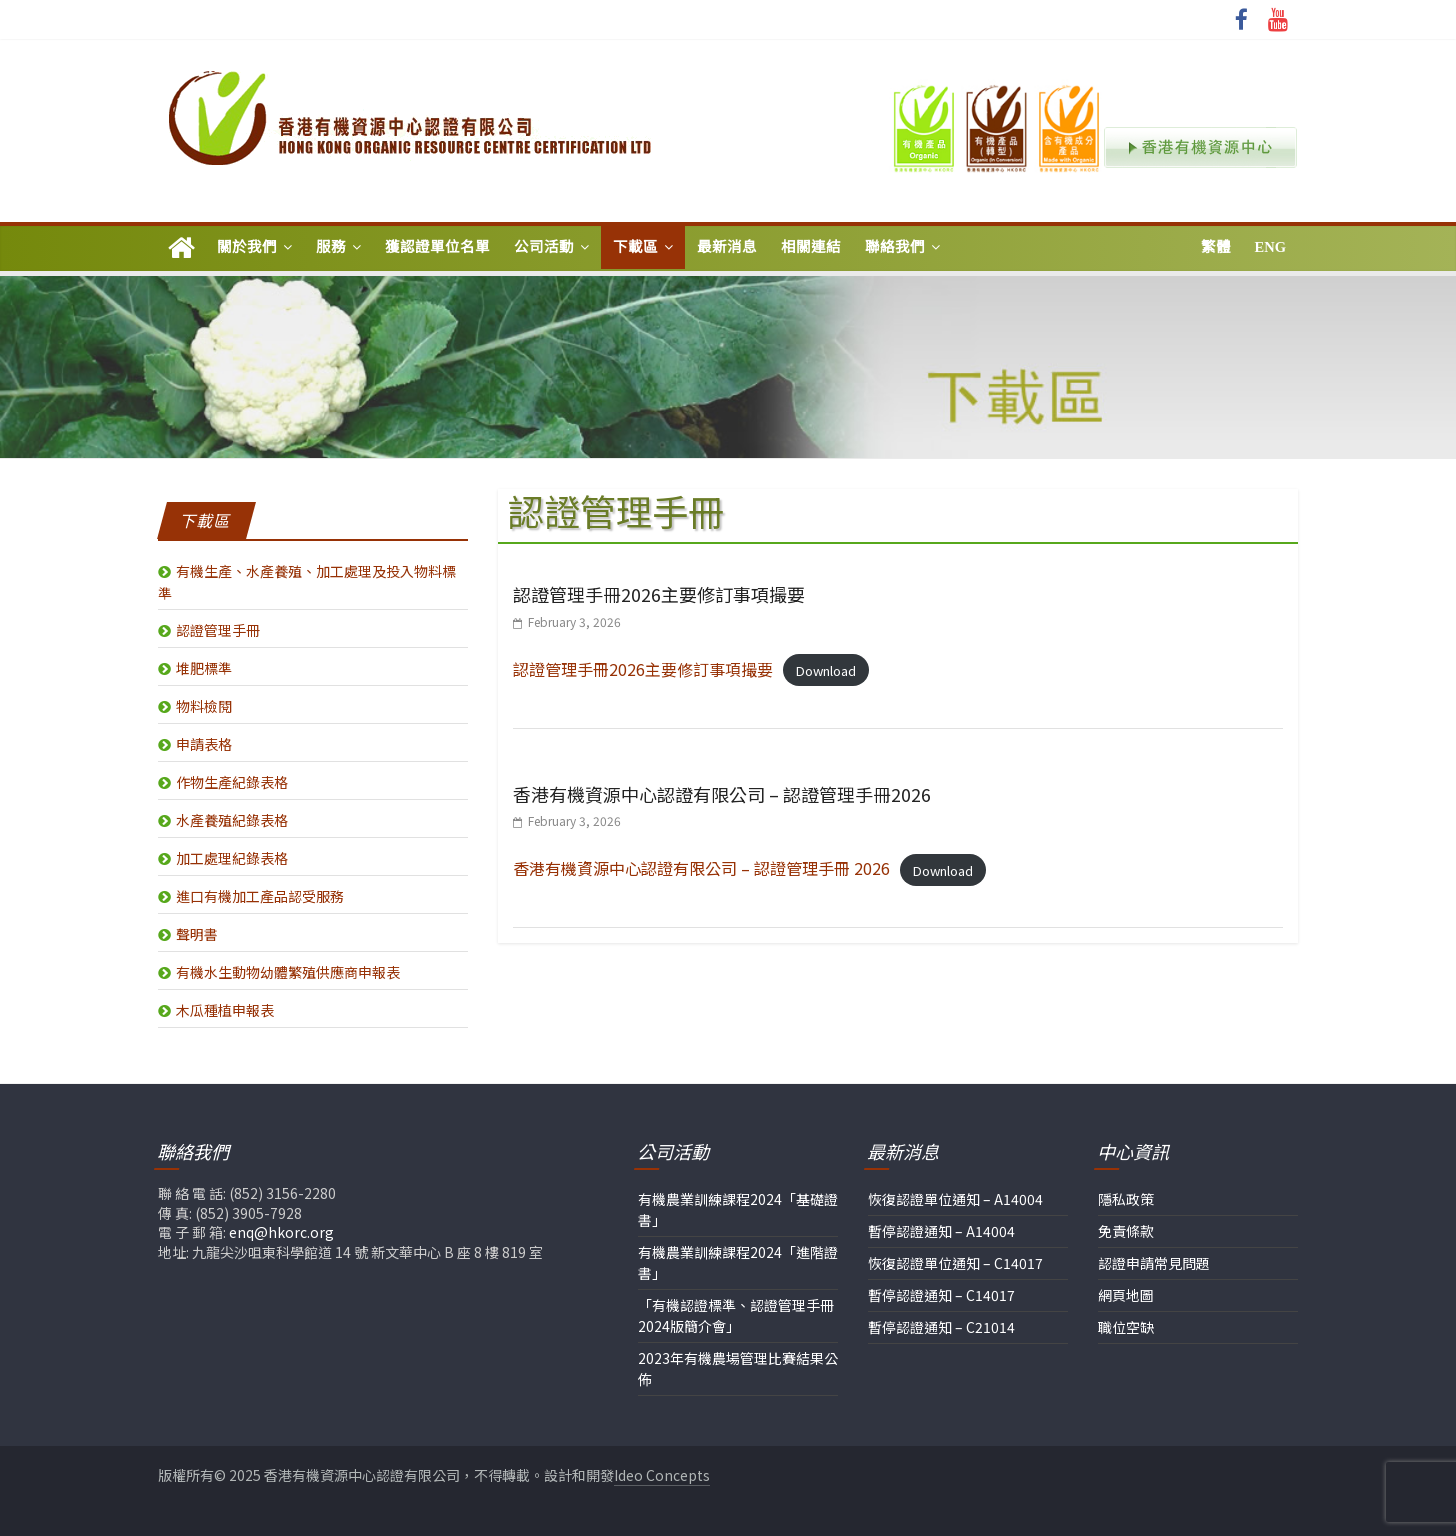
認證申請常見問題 (1154, 1263)
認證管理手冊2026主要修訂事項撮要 (659, 594)
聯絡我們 (895, 247)
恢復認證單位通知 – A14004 (955, 1199)
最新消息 (727, 247)
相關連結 (811, 247)
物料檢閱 (204, 706)
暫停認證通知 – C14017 (941, 1295)
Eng (1270, 247)
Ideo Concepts (662, 1475)
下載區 (635, 247)
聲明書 (197, 934)
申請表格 (204, 744)
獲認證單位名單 (437, 247)
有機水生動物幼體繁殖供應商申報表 (288, 972)
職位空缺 (1126, 1327)
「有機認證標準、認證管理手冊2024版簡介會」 (736, 1315)
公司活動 (544, 247)
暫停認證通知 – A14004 (941, 1231)
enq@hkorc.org (281, 1232)
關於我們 (247, 247)
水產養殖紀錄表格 (232, 820)
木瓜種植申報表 (225, 1010)
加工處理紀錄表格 (232, 858)
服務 (331, 247)
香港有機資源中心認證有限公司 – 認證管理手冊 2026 (701, 868)
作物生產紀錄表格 (232, 782)
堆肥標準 (204, 668)
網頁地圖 (1126, 1295)
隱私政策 (1126, 1199)
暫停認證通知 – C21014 (941, 1327)
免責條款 (1126, 1231)
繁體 (1216, 247)
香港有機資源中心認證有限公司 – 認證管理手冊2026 (722, 794)
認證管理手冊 (218, 630)
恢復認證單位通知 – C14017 (955, 1263)
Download (826, 670)
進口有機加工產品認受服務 (260, 896)
